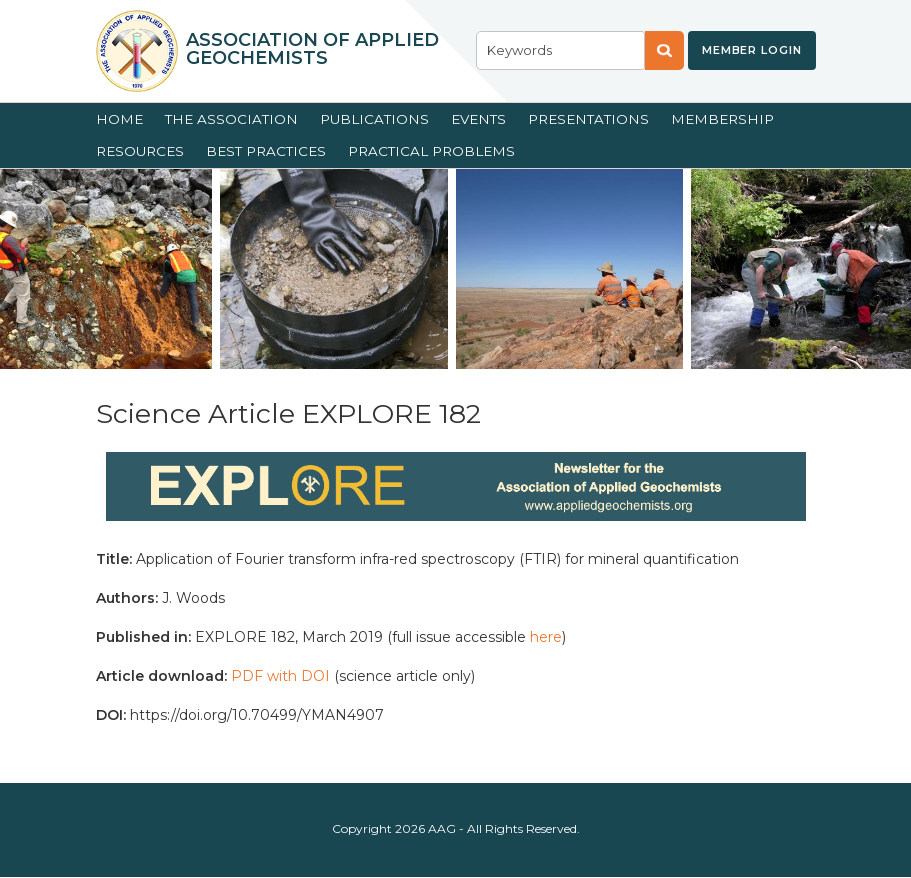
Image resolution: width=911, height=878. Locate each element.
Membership (722, 119)
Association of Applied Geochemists (312, 49)
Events (478, 119)
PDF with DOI (280, 676)
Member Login (752, 50)
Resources (140, 151)
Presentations (588, 119)
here (546, 637)
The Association (231, 119)
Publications (374, 119)
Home (119, 119)
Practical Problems (431, 151)
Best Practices (266, 151)
